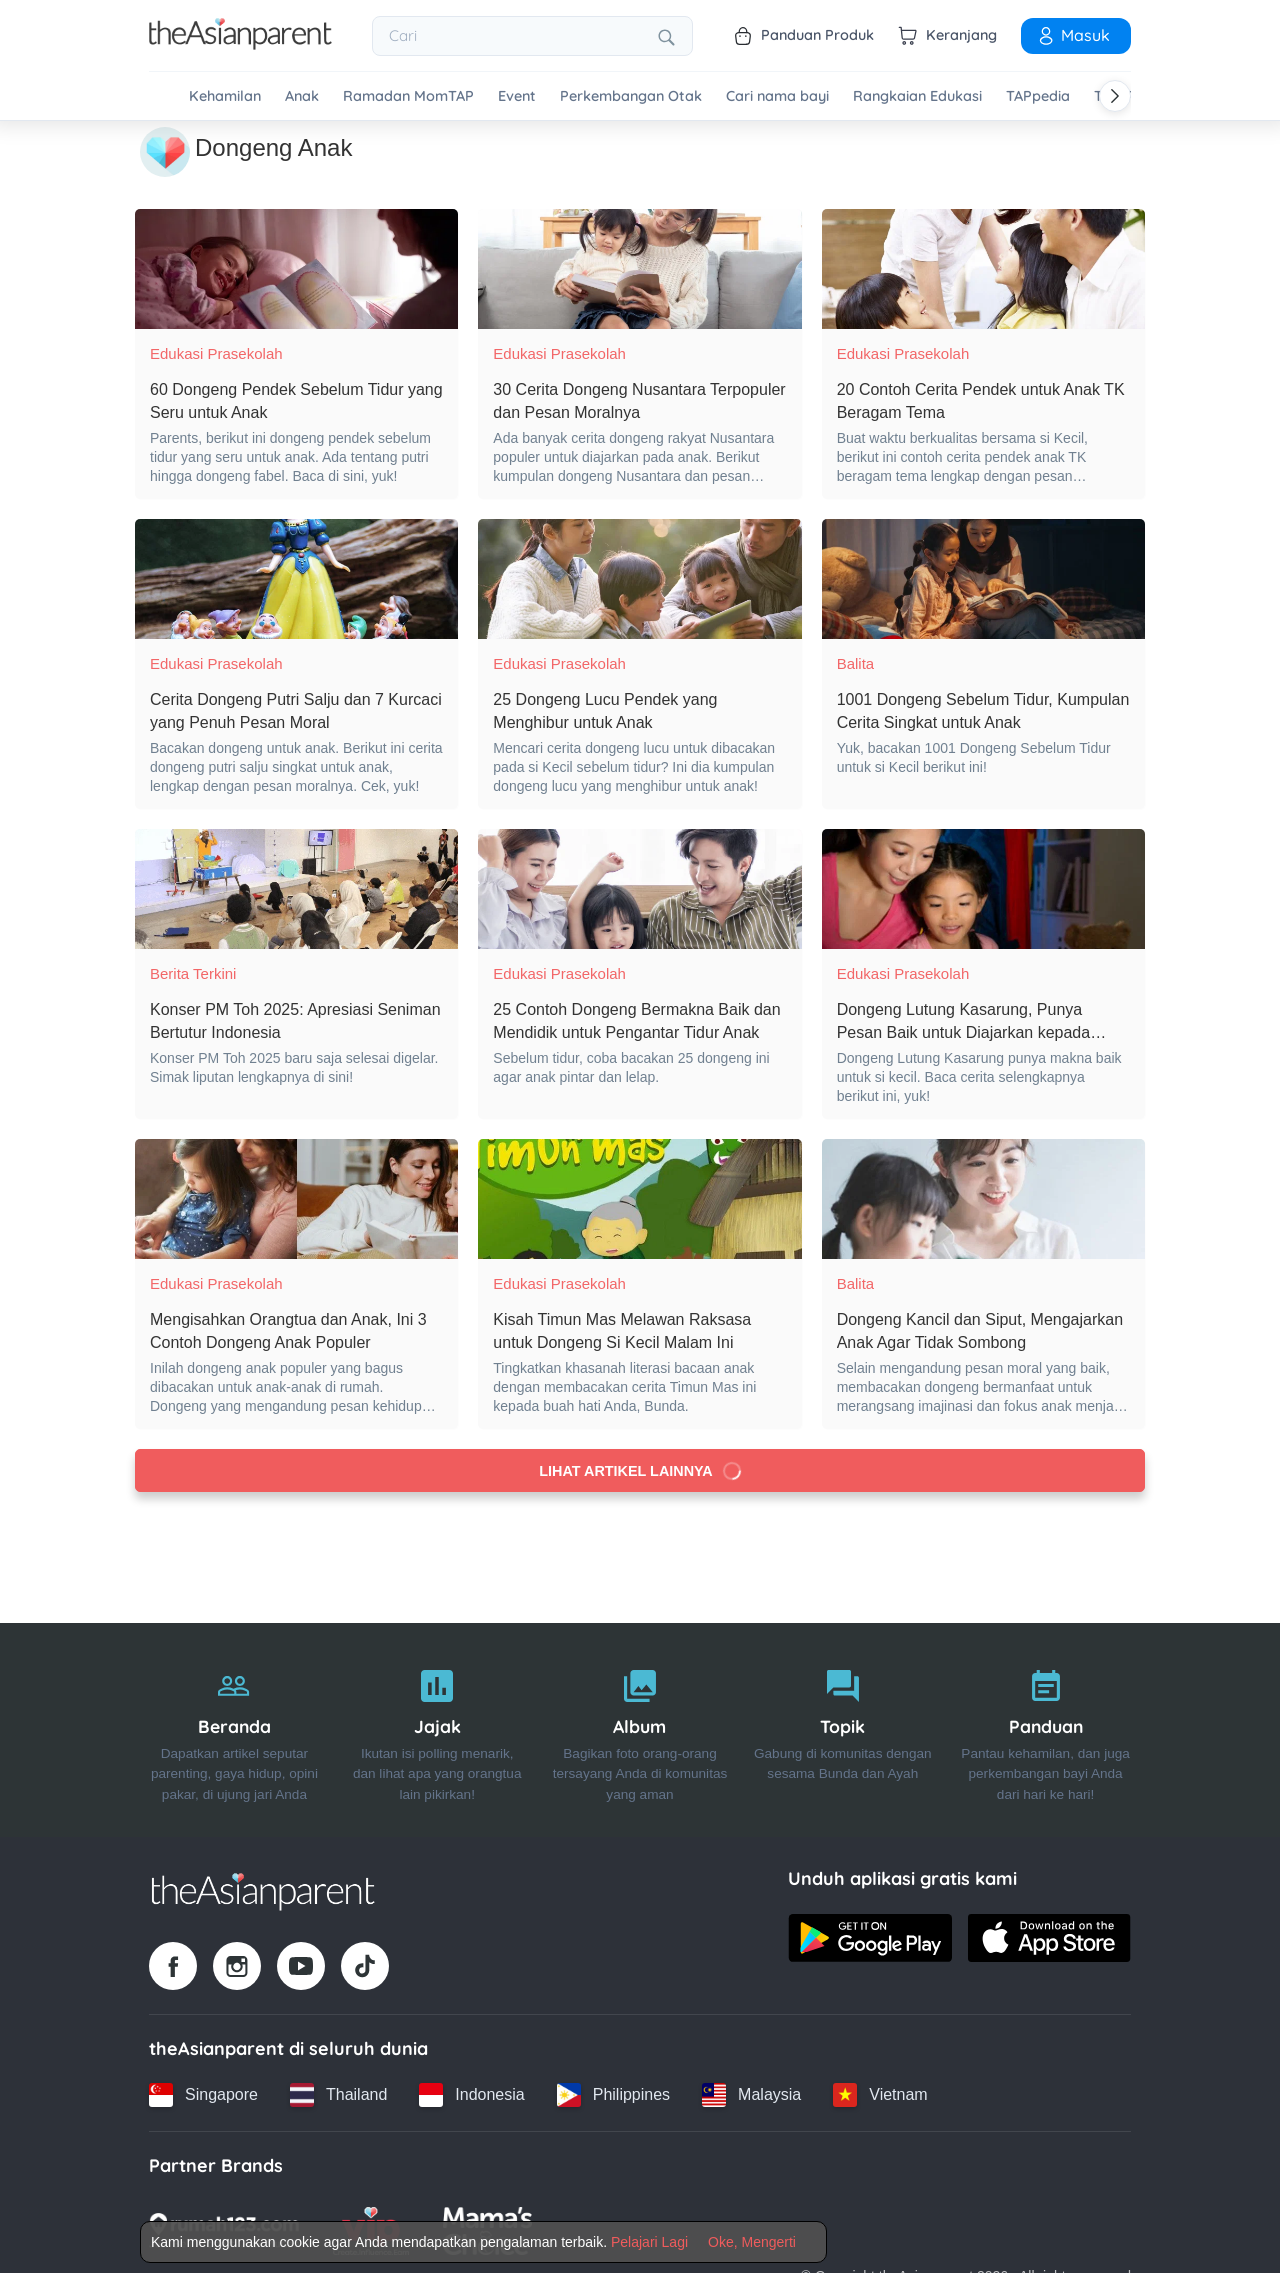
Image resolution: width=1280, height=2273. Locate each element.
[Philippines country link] (613, 2095)
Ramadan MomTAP (408, 96)
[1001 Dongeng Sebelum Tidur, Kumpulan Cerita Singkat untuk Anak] (983, 579)
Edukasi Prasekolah (216, 353)
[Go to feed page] (240, 44)
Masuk (1073, 35)
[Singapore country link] (203, 2095)
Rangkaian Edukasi (917, 96)
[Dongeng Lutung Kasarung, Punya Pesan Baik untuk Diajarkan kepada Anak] (983, 889)
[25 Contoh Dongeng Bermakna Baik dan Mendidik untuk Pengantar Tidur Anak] (639, 889)
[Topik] (842, 1730)
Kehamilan (225, 96)
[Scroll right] (1115, 96)
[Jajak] (437, 1730)
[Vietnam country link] (880, 2095)
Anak (302, 96)
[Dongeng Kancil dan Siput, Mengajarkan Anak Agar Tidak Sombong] (983, 1199)
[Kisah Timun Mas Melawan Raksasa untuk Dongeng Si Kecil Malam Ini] (639, 1199)
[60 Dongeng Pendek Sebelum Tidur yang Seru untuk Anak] (296, 269)
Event (517, 96)
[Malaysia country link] (751, 2095)
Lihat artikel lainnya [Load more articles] (640, 1471)
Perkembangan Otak (631, 96)
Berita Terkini (193, 973)
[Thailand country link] (338, 2095)
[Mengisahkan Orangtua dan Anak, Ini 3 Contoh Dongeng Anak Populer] (296, 1199)
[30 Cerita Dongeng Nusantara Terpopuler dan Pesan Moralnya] (639, 269)
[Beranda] (234, 1730)
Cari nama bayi (777, 96)
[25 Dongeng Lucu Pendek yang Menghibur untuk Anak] (639, 579)
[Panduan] (1045, 1730)
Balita (856, 663)
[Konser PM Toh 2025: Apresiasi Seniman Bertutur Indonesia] (296, 889)
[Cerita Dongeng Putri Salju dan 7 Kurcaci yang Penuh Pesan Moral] (296, 579)
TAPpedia (1038, 96)
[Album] (640, 1730)
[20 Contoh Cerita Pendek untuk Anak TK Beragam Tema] (983, 269)
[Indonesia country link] (471, 2095)
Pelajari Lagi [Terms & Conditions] (649, 2242)
